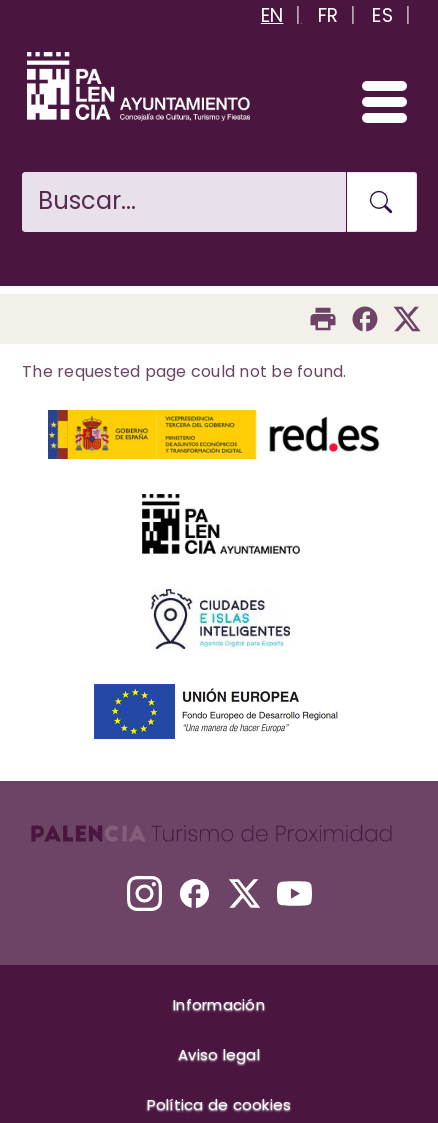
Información (219, 1004)
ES (382, 15)
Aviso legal (219, 1054)
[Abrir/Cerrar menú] (375, 101)
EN (272, 15)
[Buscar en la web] (184, 202)
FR (328, 15)
